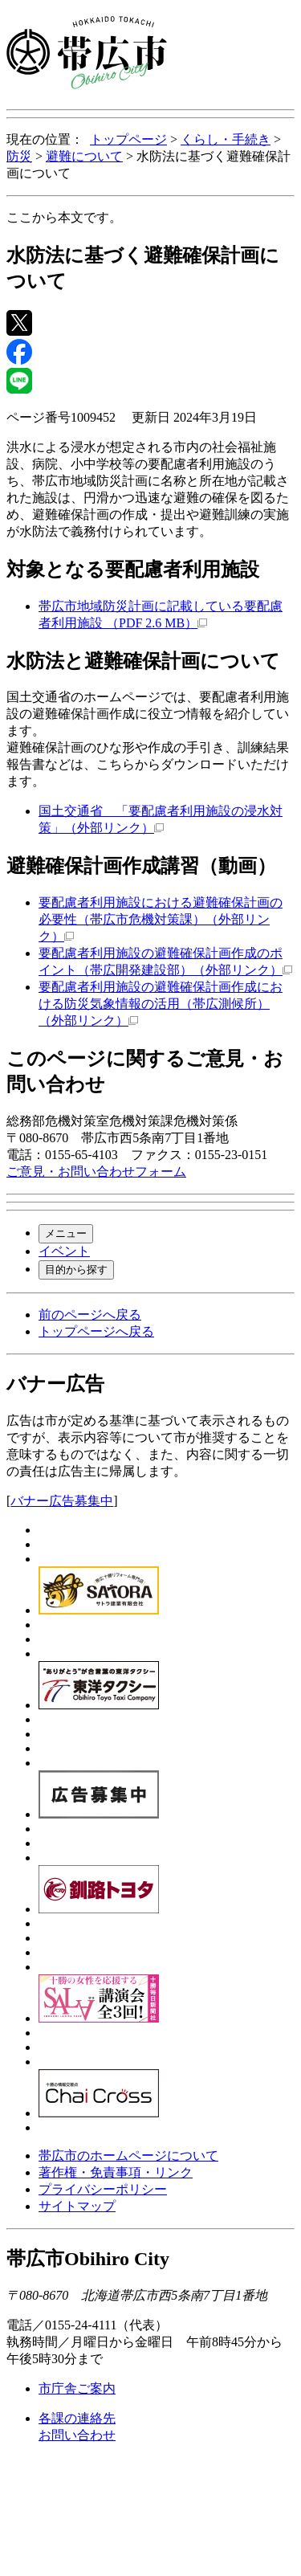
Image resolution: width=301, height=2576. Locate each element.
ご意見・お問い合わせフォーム (96, 1171)
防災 (19, 156)
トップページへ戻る (96, 1331)
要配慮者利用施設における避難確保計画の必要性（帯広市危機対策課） (161, 919)
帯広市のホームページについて (128, 2155)
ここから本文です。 (64, 217)
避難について (84, 156)
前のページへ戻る (90, 1314)
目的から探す (76, 1270)
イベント (64, 1251)
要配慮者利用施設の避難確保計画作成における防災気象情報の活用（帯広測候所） (161, 1003)
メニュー (66, 1233)
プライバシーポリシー (103, 2189)
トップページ (128, 139)
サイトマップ (77, 2206)
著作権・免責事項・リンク (116, 2172)
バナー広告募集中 (61, 1501)
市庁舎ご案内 (77, 2388)
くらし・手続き (225, 139)
